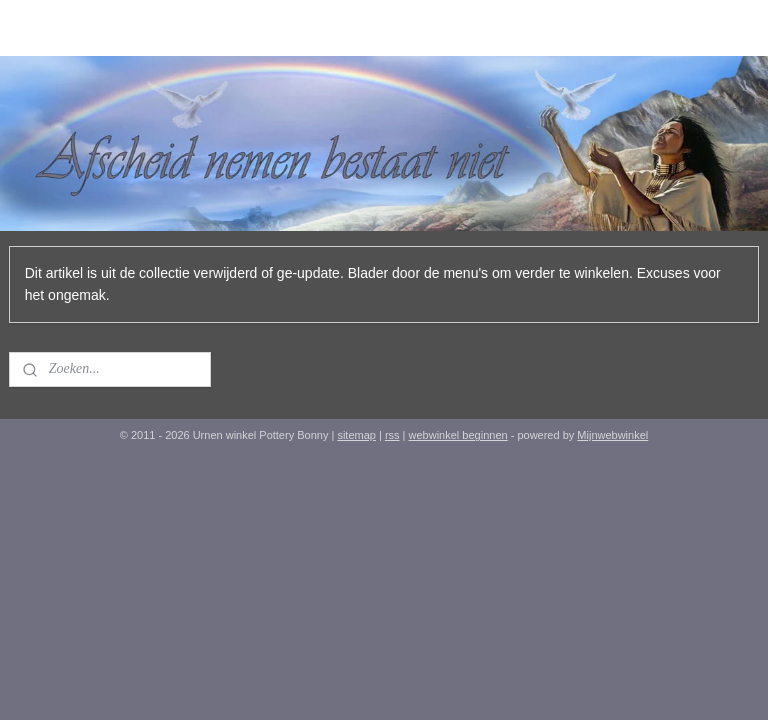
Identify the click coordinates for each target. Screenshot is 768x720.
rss (392, 435)
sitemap (356, 435)
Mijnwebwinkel (612, 435)
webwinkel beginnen (458, 435)
